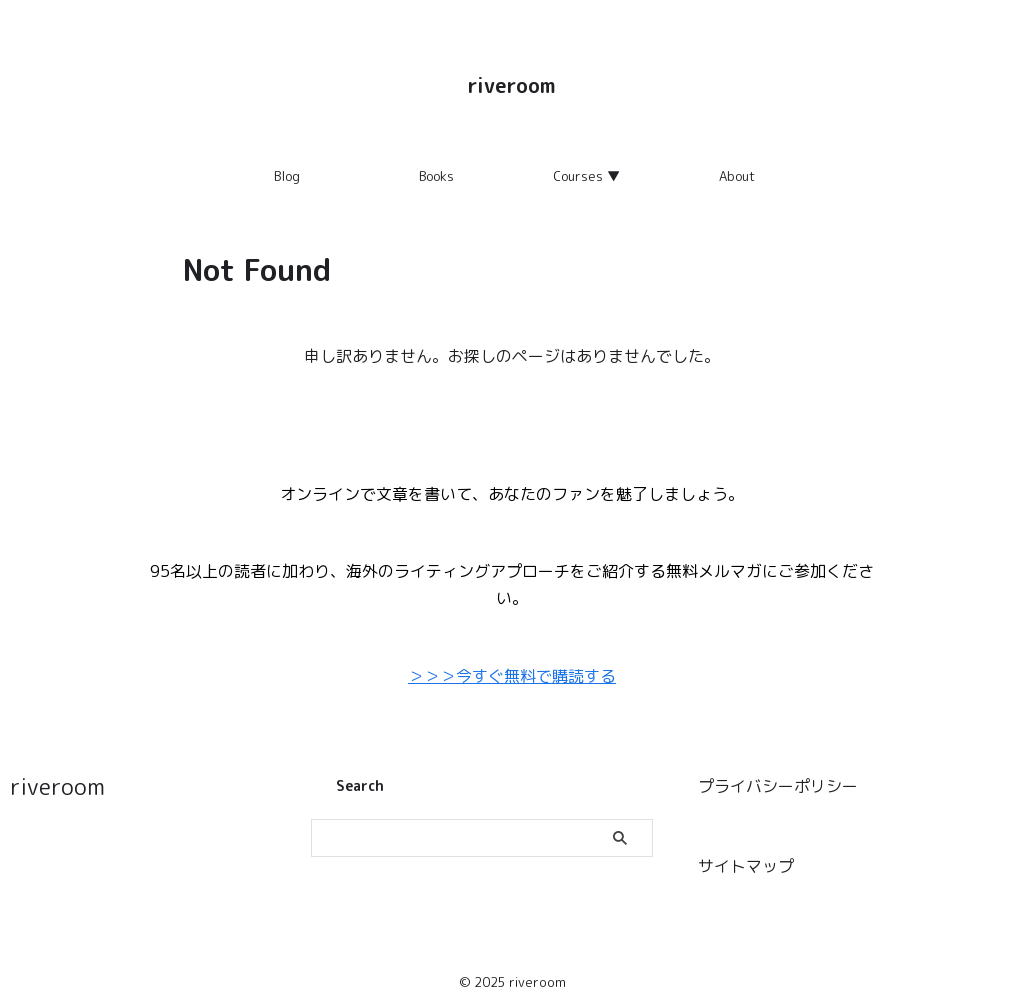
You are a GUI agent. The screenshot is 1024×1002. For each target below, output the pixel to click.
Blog (287, 176)
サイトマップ (746, 859)
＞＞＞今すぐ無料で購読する (512, 675)
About (737, 176)
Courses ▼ (586, 176)
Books (436, 176)
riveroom (512, 85)
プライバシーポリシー (778, 782)
